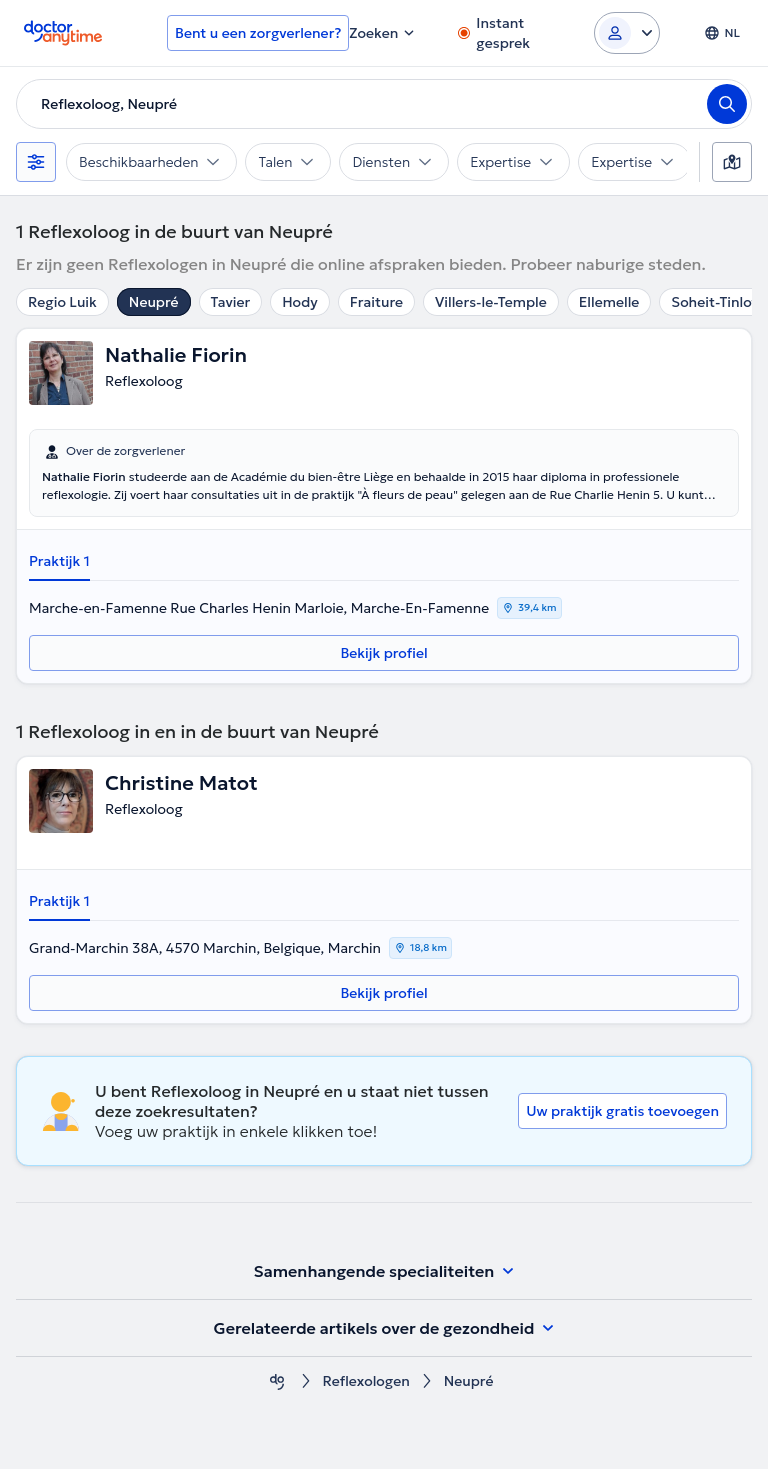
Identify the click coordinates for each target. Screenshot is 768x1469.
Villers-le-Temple (491, 302)
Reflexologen (366, 1381)
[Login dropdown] (627, 33)
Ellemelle (609, 302)
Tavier (231, 302)
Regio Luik (62, 302)
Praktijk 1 (59, 561)
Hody (299, 302)
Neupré (154, 302)
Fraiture (376, 302)
